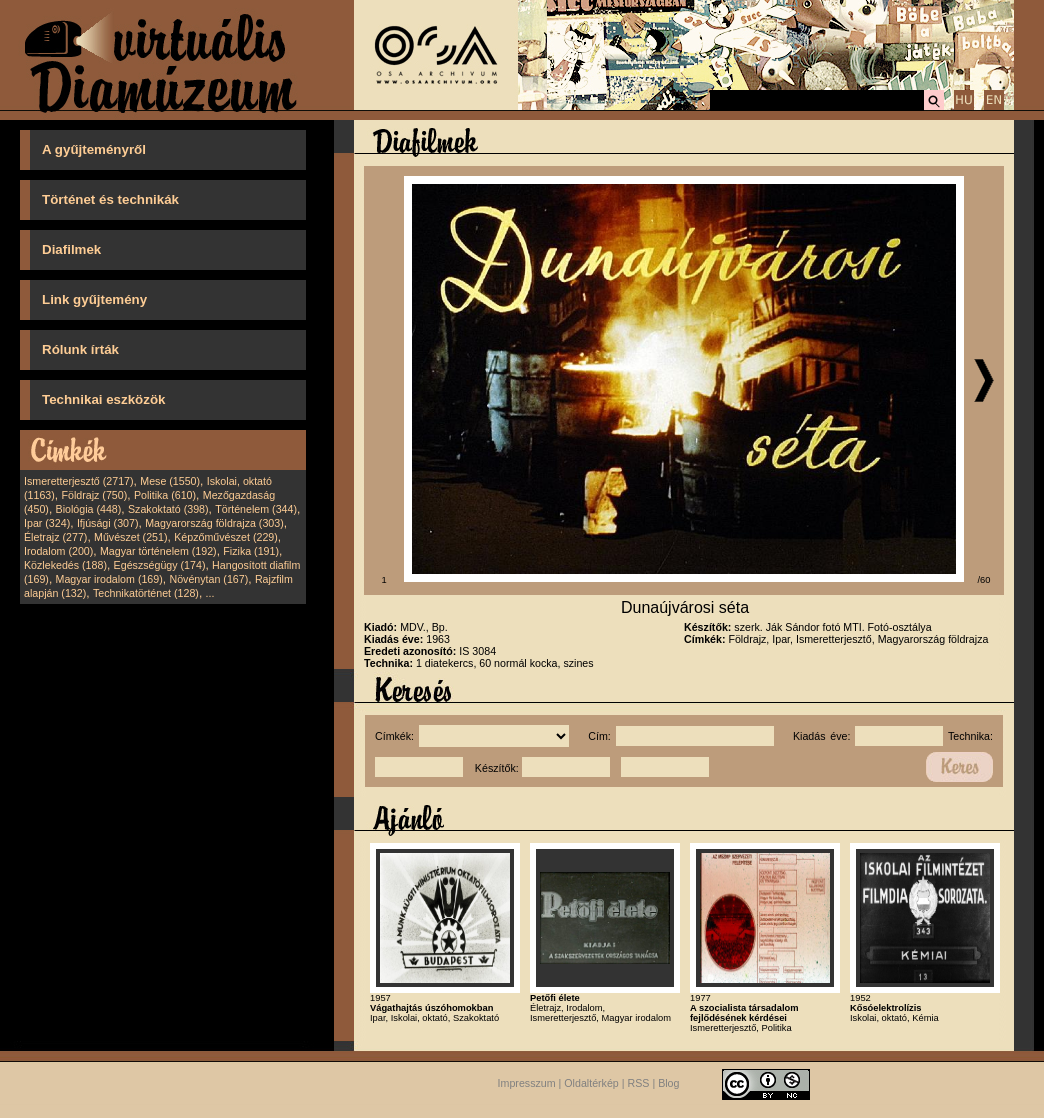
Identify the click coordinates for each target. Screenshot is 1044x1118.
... (210, 593)
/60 (984, 580)
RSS (639, 1084)
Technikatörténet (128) (146, 593)
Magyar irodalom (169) (109, 579)
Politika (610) (165, 495)
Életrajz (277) (55, 537)
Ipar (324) (47, 523)
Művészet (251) (130, 537)
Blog (668, 1084)
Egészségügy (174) (160, 565)
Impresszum (527, 1084)
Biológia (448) (89, 509)
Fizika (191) (251, 551)
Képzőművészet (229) (226, 537)
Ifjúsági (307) (108, 523)
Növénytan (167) (208, 579)
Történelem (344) (256, 509)
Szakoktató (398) (168, 509)
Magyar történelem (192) (158, 551)
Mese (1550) (170, 481)
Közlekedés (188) (65, 565)
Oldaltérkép (591, 1084)
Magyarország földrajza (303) (214, 523)
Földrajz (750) (94, 495)
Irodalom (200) (58, 551)
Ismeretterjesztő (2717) (79, 481)
